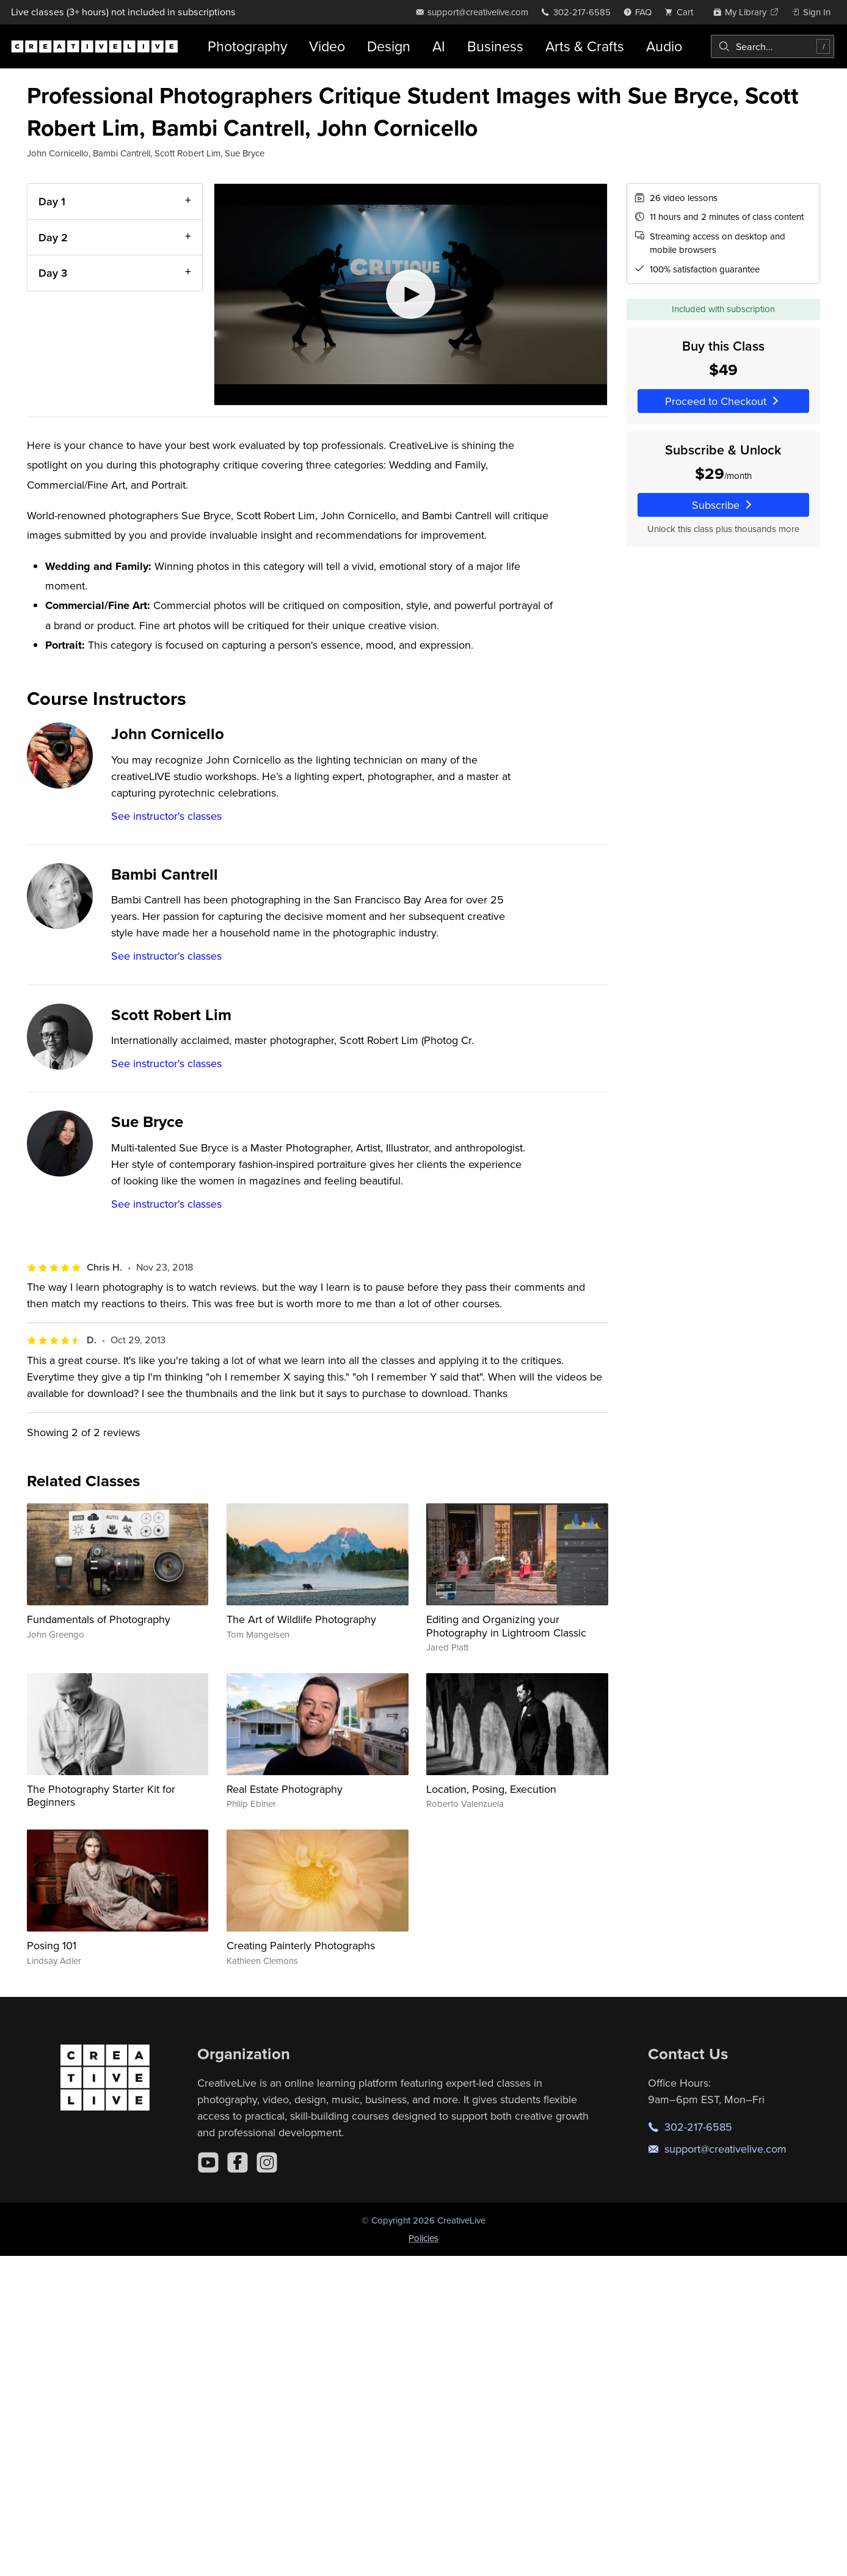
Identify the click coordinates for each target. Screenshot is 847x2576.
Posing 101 (51, 1945)
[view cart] (682, 12)
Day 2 (53, 237)
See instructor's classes (166, 815)
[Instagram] (267, 2162)
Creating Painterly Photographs (301, 1945)
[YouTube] (208, 2162)
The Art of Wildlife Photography (301, 1619)
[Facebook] (238, 2162)
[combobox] (772, 46)
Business (495, 46)
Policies (423, 2237)
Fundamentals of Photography (98, 1619)
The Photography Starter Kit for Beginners (101, 1795)
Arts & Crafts (584, 46)
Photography (247, 46)
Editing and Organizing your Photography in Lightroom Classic (506, 1625)
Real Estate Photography (285, 1789)
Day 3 (52, 272)
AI (438, 46)
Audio (664, 46)
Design (388, 46)
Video (327, 46)
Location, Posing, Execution (491, 1789)
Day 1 (51, 201)
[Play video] (410, 294)
